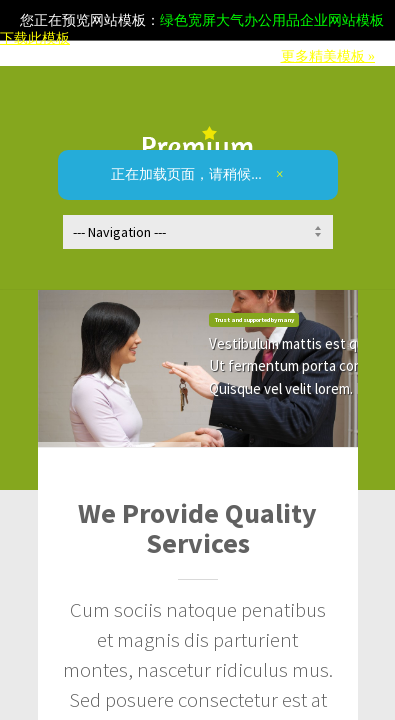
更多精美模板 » (328, 56)
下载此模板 (35, 38)
